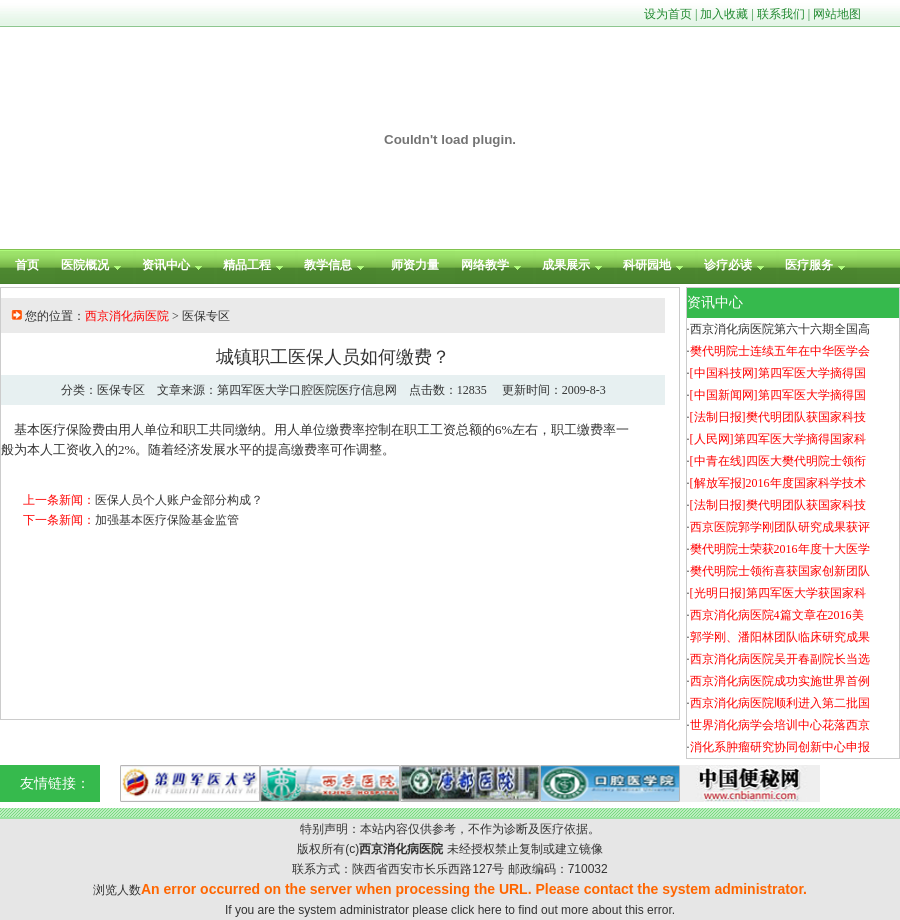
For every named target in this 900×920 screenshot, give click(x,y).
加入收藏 (724, 14)
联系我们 (781, 14)
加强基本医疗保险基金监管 (167, 520)
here (490, 910)
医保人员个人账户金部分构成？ (179, 500)
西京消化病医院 (127, 316)
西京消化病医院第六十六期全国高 (780, 329)
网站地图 (837, 14)
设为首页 (668, 14)
